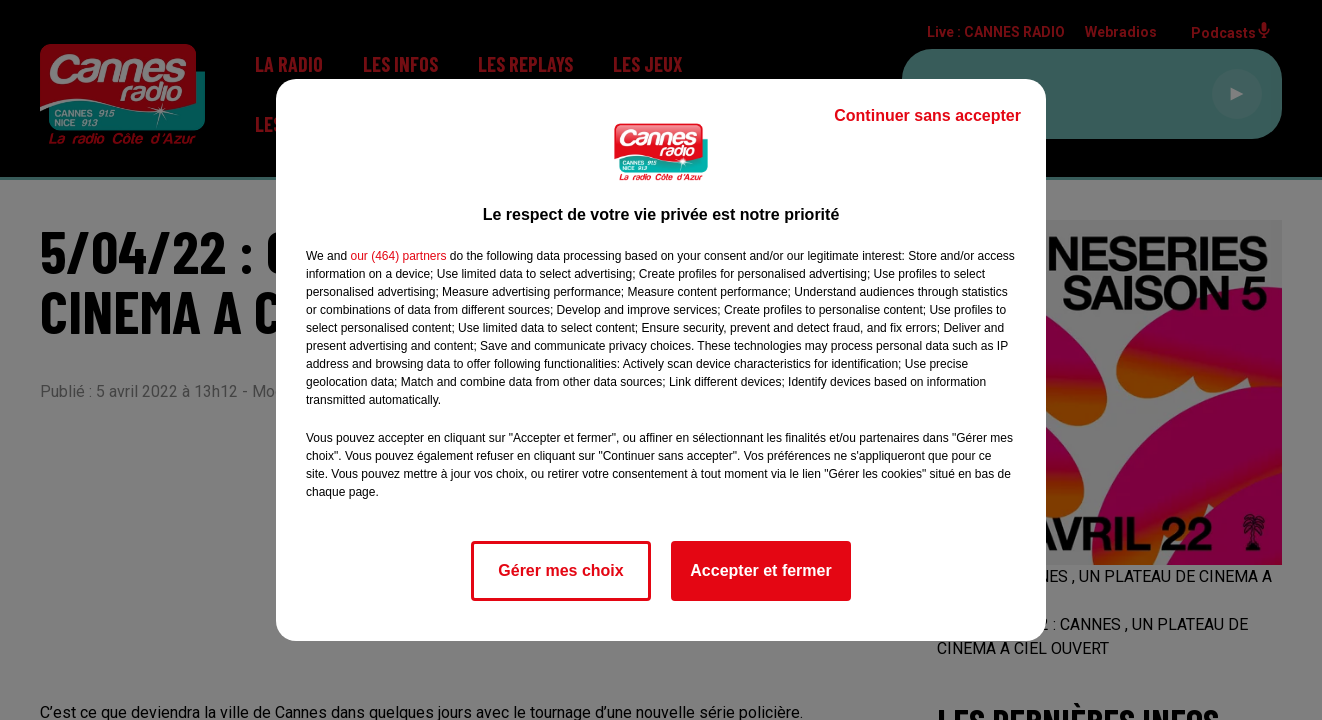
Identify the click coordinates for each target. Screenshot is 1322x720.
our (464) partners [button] (398, 256)
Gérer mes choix (560, 570)
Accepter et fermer (760, 570)
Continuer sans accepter (927, 115)
